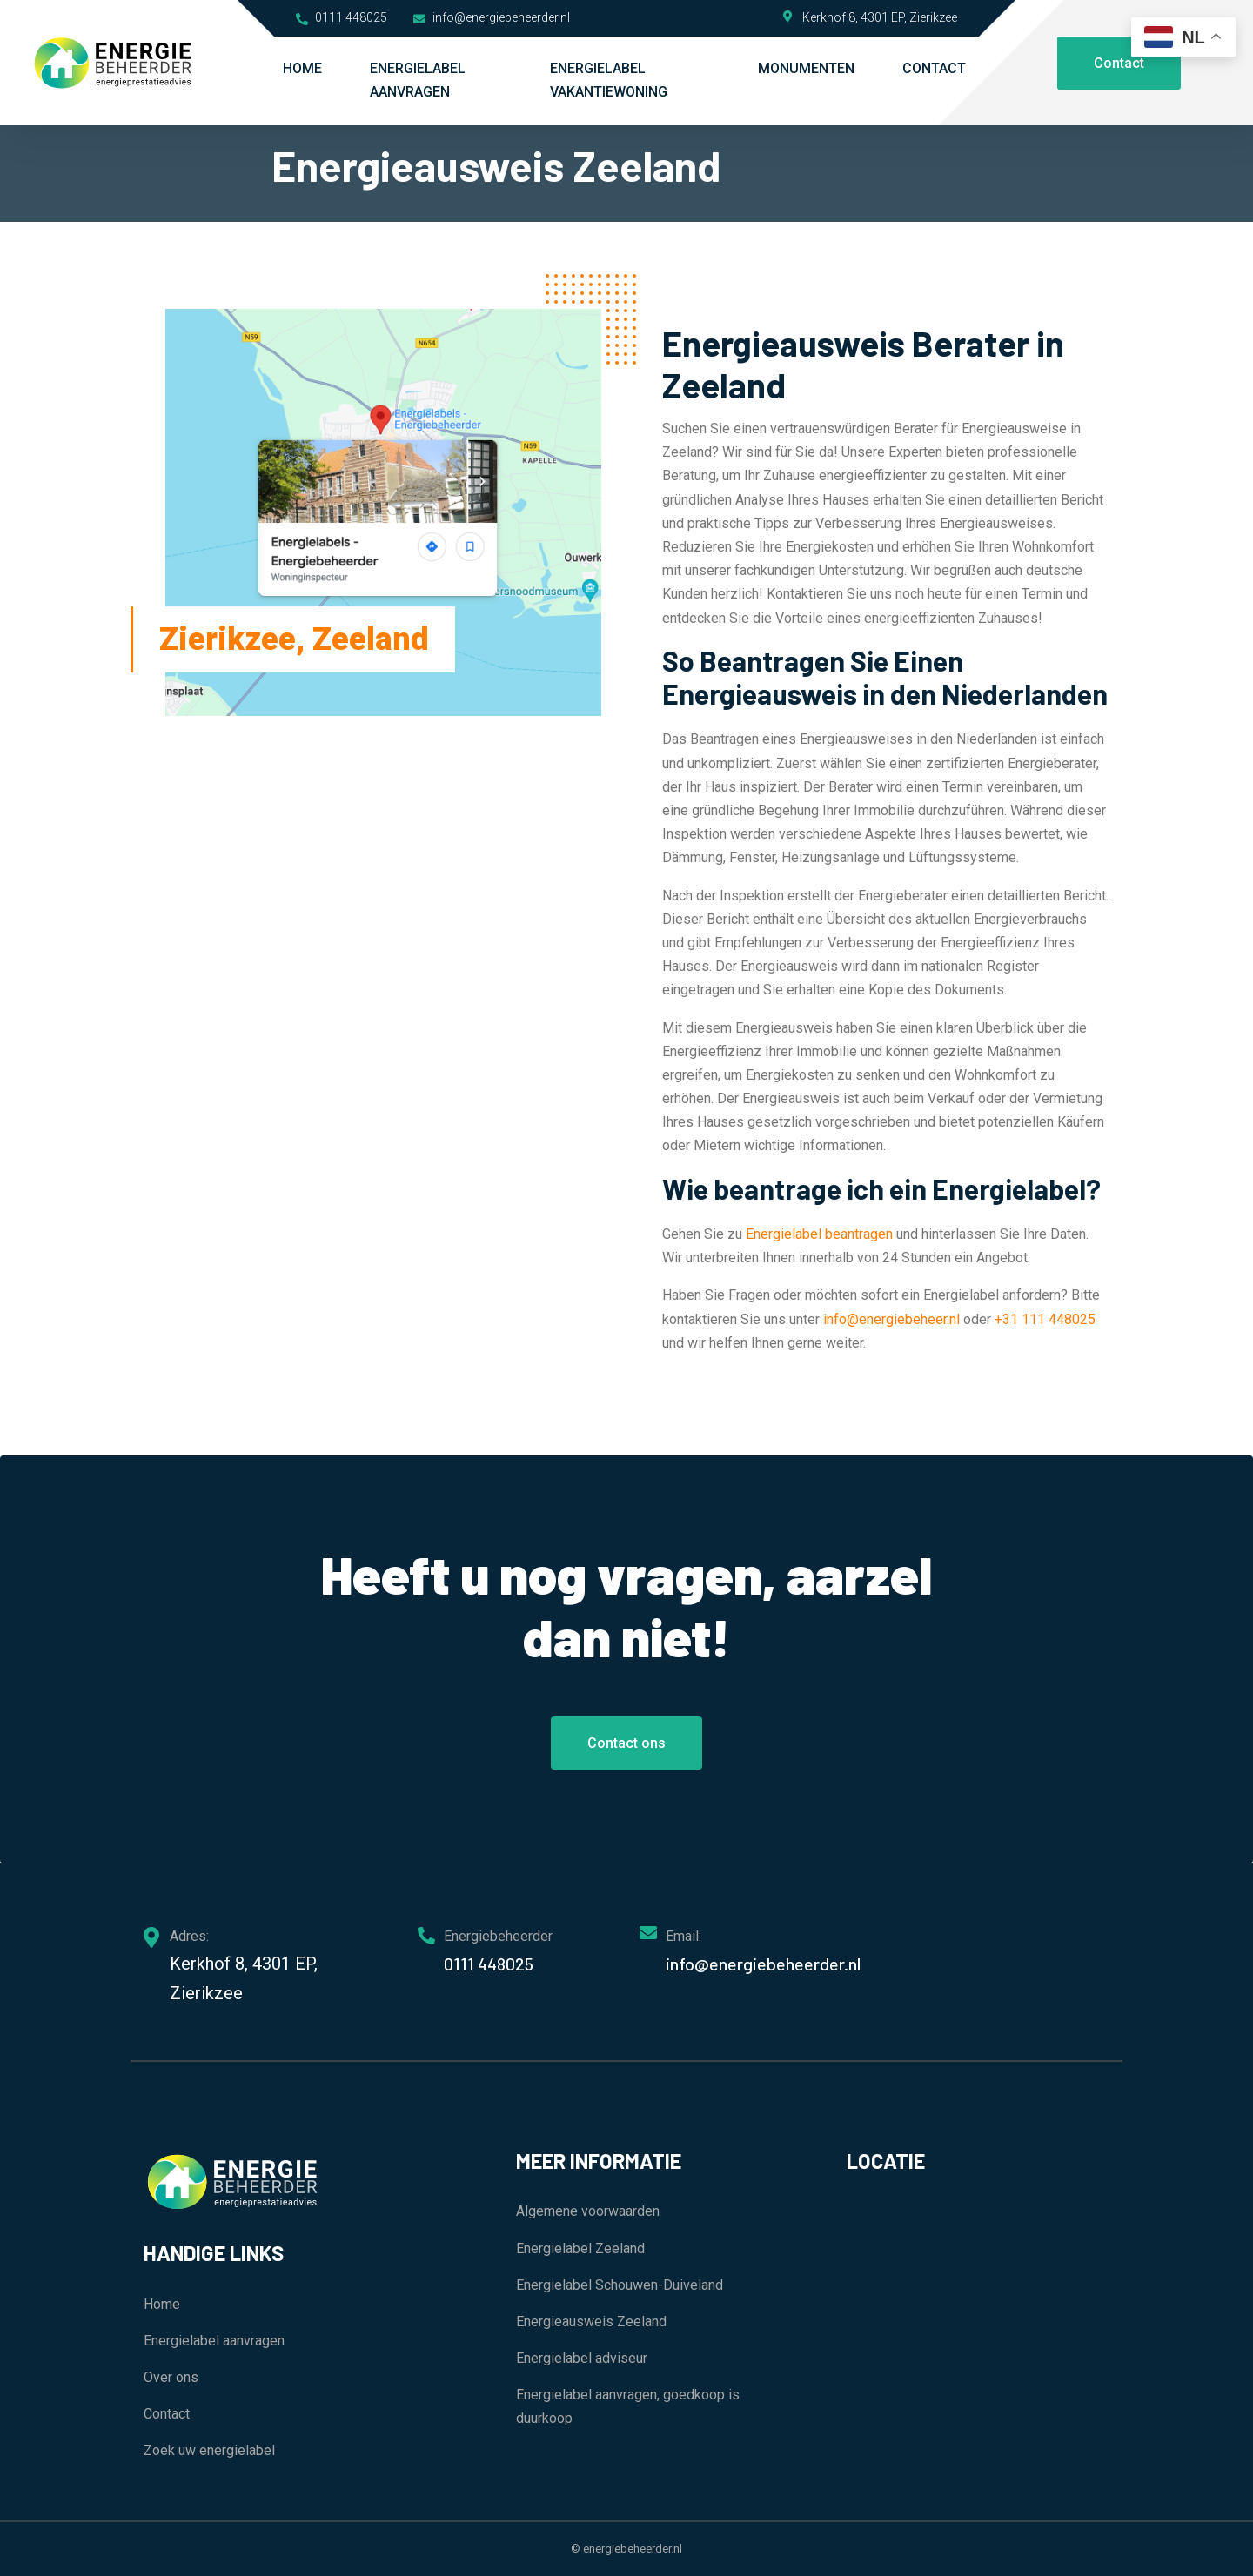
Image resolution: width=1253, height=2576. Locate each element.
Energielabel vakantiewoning (608, 80)
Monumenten (806, 68)
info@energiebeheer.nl (891, 1319)
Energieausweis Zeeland (591, 2321)
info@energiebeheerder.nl (491, 17)
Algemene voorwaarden (588, 2211)
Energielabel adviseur (581, 2358)
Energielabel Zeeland (580, 2248)
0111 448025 (341, 17)
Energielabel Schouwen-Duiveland (619, 2285)
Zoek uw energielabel (209, 2450)
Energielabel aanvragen (418, 80)
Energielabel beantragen (819, 1234)
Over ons (171, 2377)
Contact (934, 68)
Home (302, 68)
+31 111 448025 (1045, 1319)
